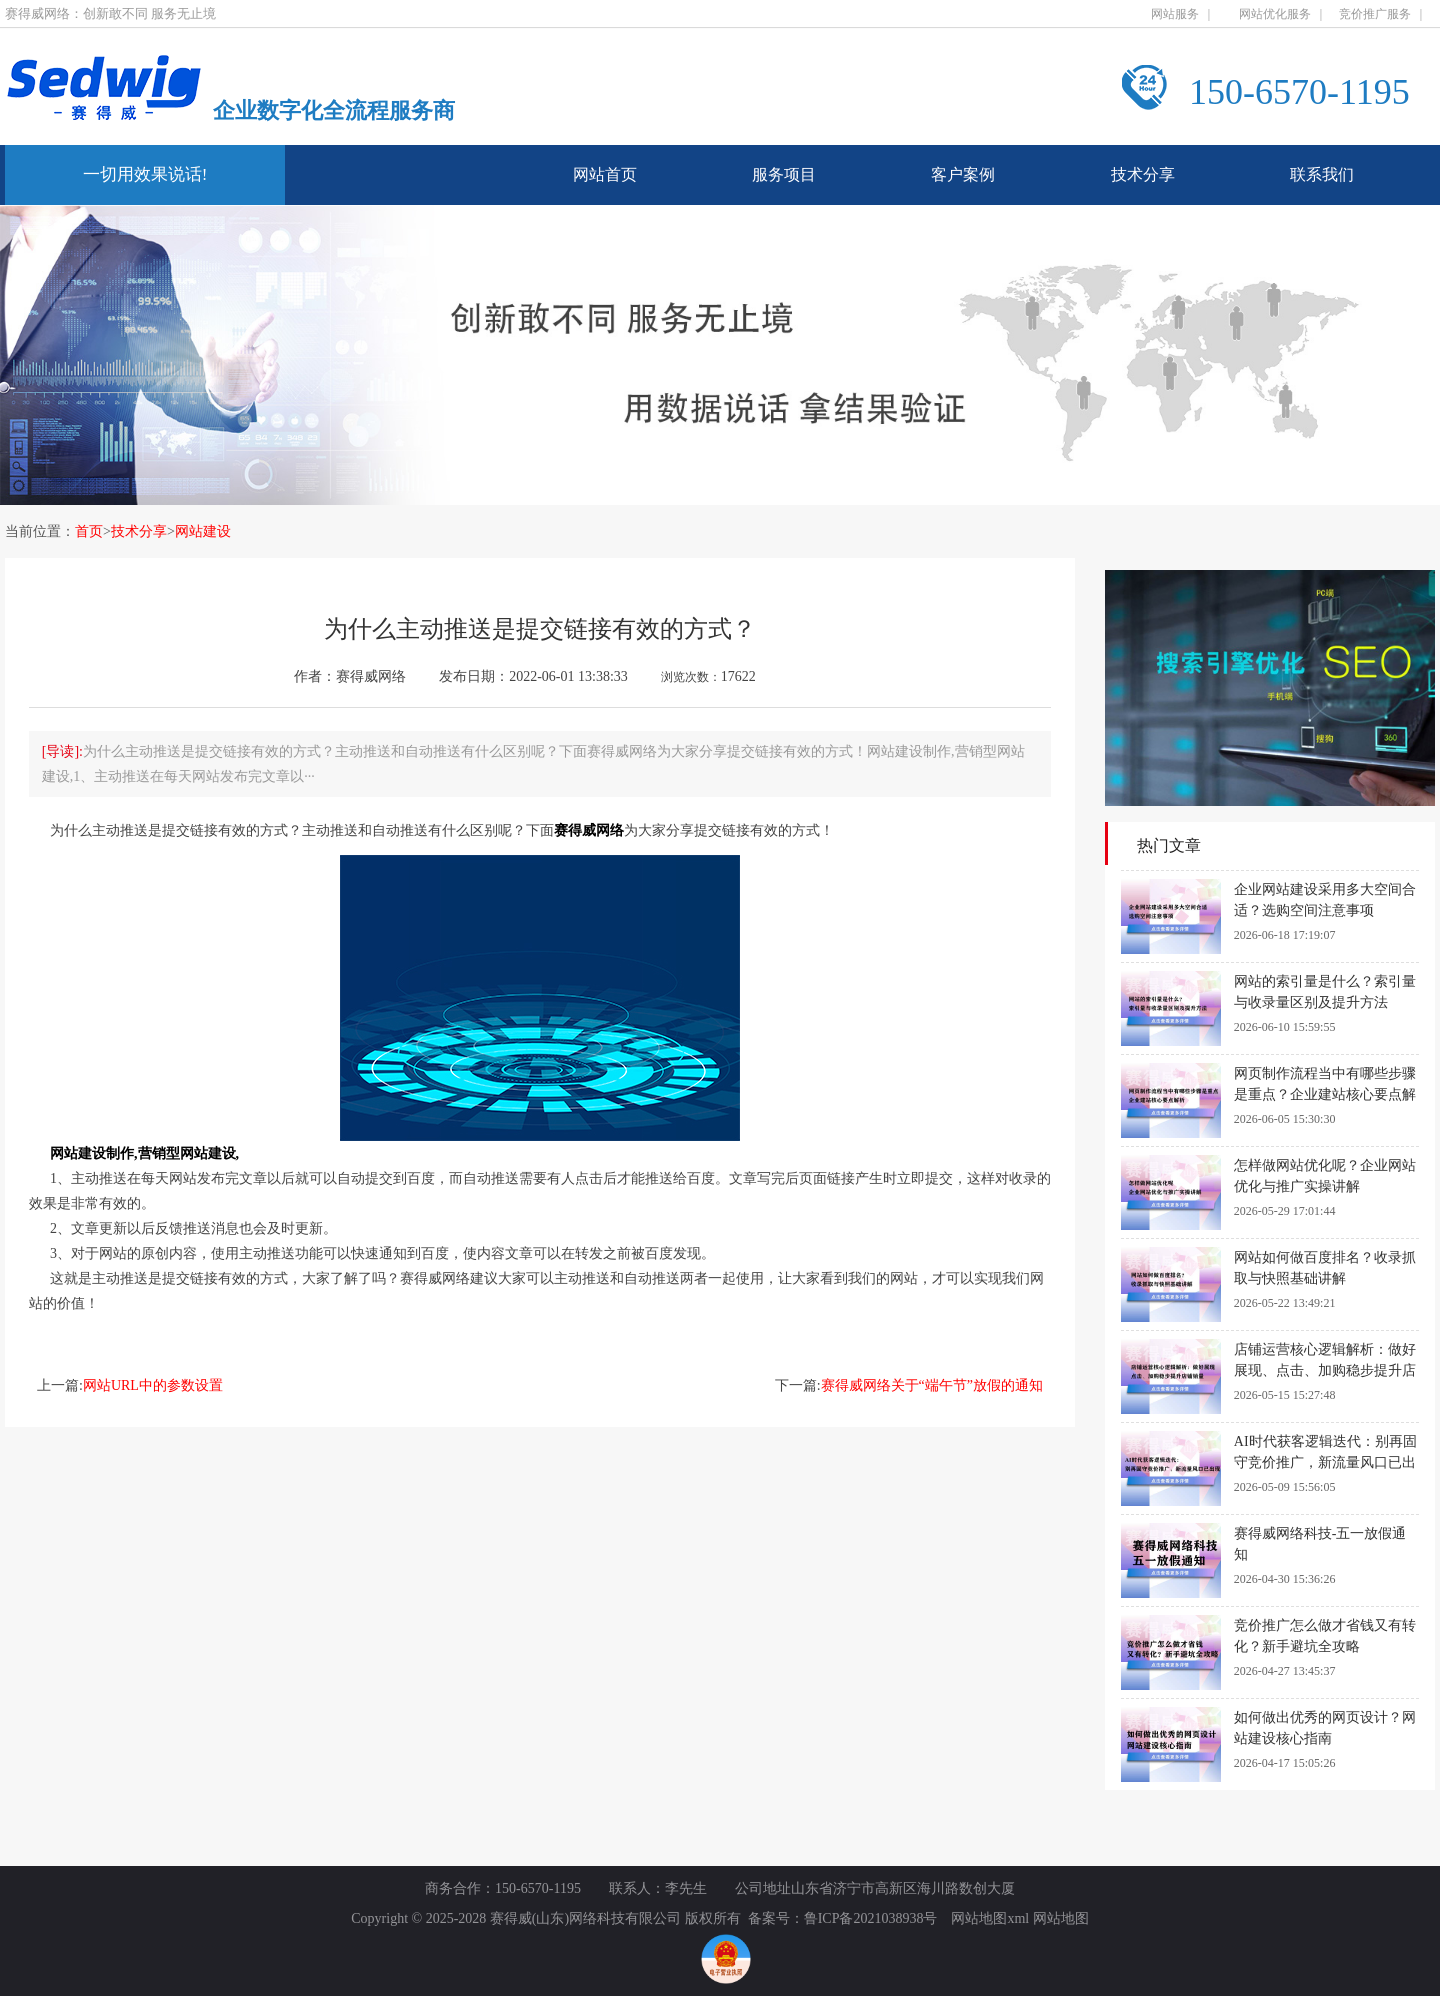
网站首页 (605, 174)
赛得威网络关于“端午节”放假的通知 (932, 1385)
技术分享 (1143, 174)
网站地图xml (990, 1918)
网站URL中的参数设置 (153, 1385)
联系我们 (1322, 174)
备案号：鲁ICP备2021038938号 (843, 1918)
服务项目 (784, 174)
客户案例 (963, 174)
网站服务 (1175, 14)
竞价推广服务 (1375, 14)
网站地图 (1061, 1918)
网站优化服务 (1275, 14)
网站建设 (203, 531)
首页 (89, 531)
